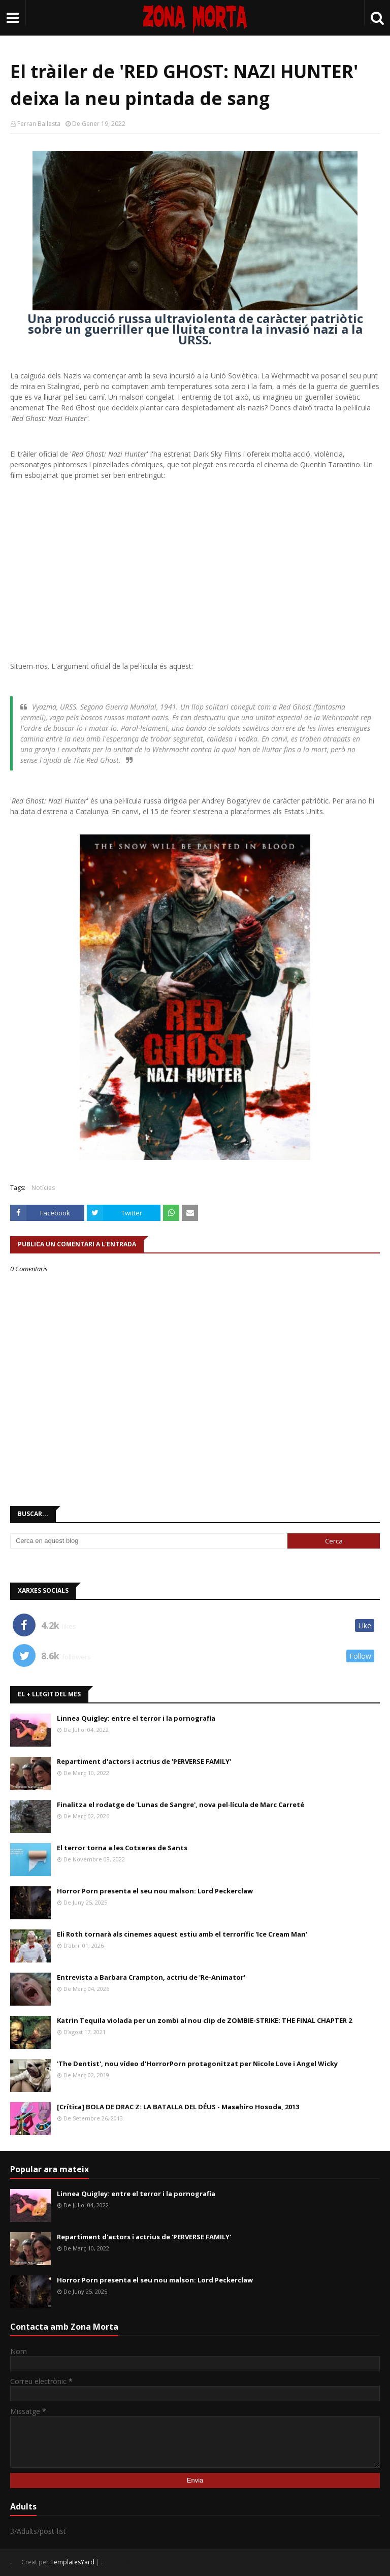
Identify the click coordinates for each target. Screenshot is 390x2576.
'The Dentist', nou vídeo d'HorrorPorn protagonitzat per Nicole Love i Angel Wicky (197, 2063)
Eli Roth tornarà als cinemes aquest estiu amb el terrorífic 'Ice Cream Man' (182, 1934)
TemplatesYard (72, 2562)
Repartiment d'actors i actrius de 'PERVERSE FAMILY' (144, 1761)
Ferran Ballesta (38, 123)
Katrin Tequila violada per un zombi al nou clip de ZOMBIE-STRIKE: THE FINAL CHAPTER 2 (204, 2020)
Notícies (43, 1187)
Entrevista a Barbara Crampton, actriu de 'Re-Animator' (151, 1977)
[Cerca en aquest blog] (148, 1541)
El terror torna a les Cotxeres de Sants (122, 1847)
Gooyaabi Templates (134, 2562)
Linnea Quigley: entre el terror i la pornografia (136, 1718)
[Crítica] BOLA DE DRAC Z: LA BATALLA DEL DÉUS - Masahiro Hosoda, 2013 (178, 2106)
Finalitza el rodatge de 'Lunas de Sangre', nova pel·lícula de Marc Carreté (180, 1804)
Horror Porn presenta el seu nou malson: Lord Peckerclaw (155, 1890)
